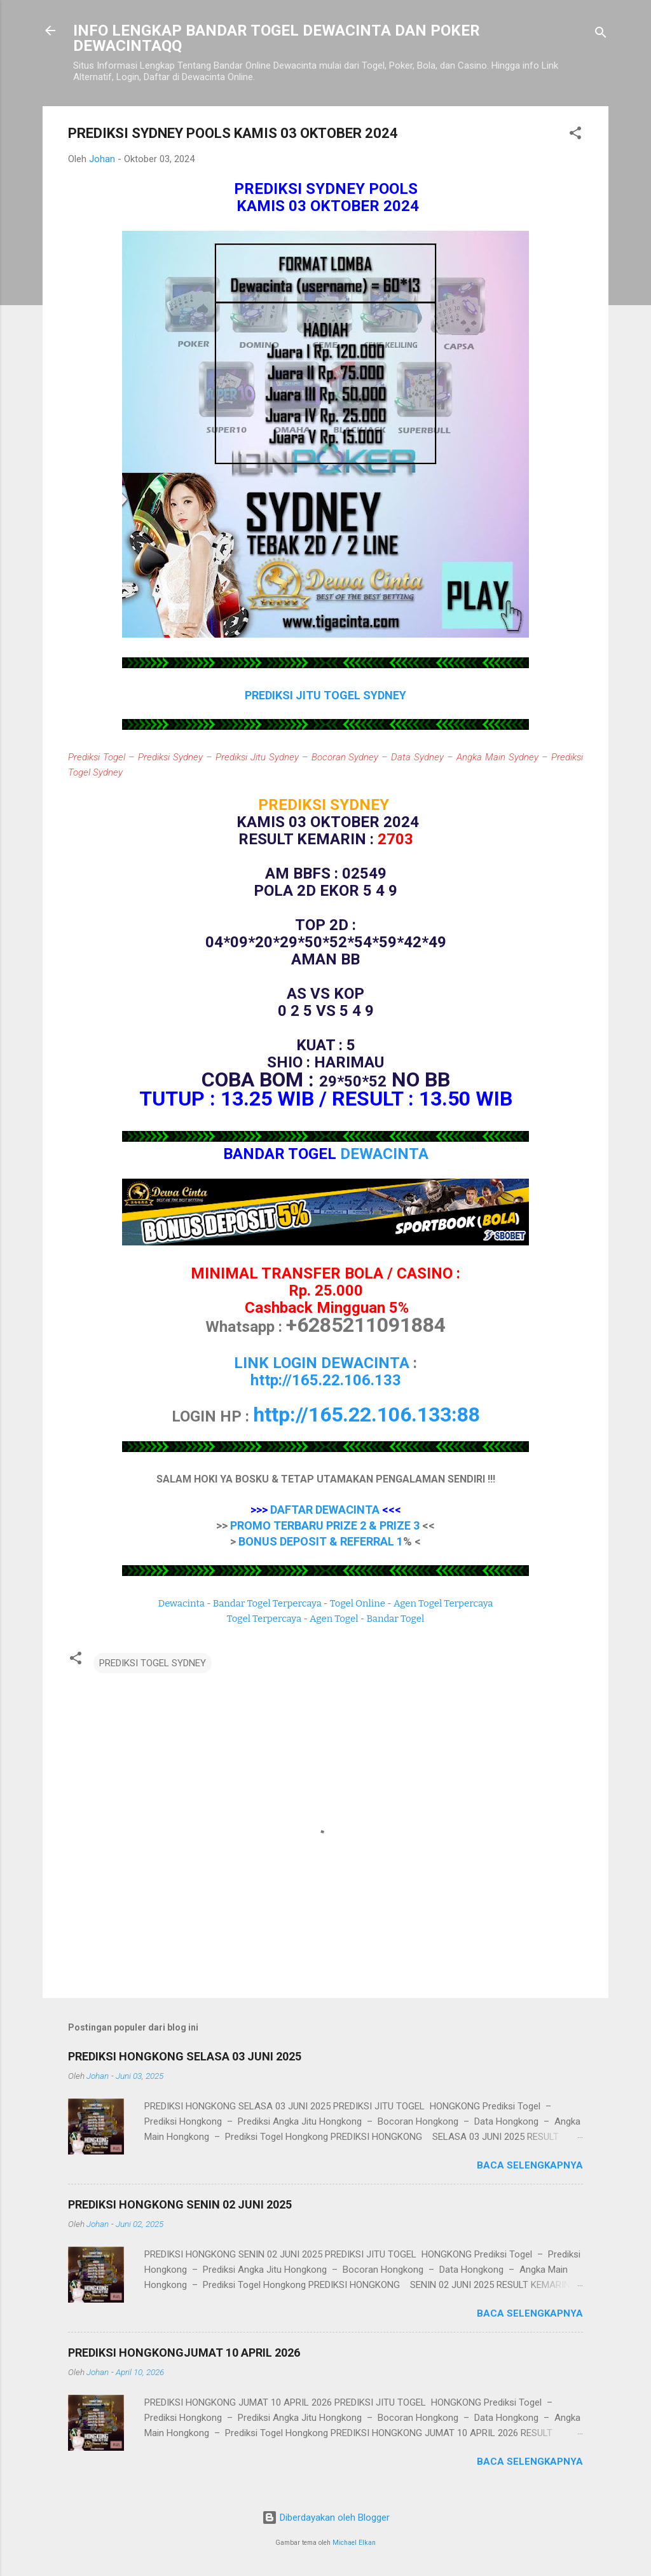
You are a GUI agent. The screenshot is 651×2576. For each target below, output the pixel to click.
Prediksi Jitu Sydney (257, 757)
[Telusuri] (600, 34)
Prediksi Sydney (170, 757)
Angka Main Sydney (497, 757)
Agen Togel (334, 1618)
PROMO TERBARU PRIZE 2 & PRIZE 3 (325, 1525)
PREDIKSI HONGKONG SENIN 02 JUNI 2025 (180, 2204)
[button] (575, 135)
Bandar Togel (395, 1618)
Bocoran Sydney (345, 757)
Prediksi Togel (96, 757)
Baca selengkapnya (530, 2165)
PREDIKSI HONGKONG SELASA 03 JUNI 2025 (184, 2056)
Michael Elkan (354, 2542)
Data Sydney (417, 757)
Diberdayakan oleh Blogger (326, 2517)
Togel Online (357, 1603)
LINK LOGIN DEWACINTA (321, 1363)
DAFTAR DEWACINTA (325, 1509)
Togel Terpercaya (264, 1618)
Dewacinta (181, 1603)
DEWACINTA (384, 1154)
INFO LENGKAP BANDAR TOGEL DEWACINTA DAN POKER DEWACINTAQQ (276, 38)
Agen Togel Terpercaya (443, 1603)
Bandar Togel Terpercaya (267, 1603)
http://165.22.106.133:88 (366, 1414)
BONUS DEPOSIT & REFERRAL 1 (320, 1541)
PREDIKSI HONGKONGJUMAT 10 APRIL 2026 (184, 2352)
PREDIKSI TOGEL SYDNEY (152, 1663)
